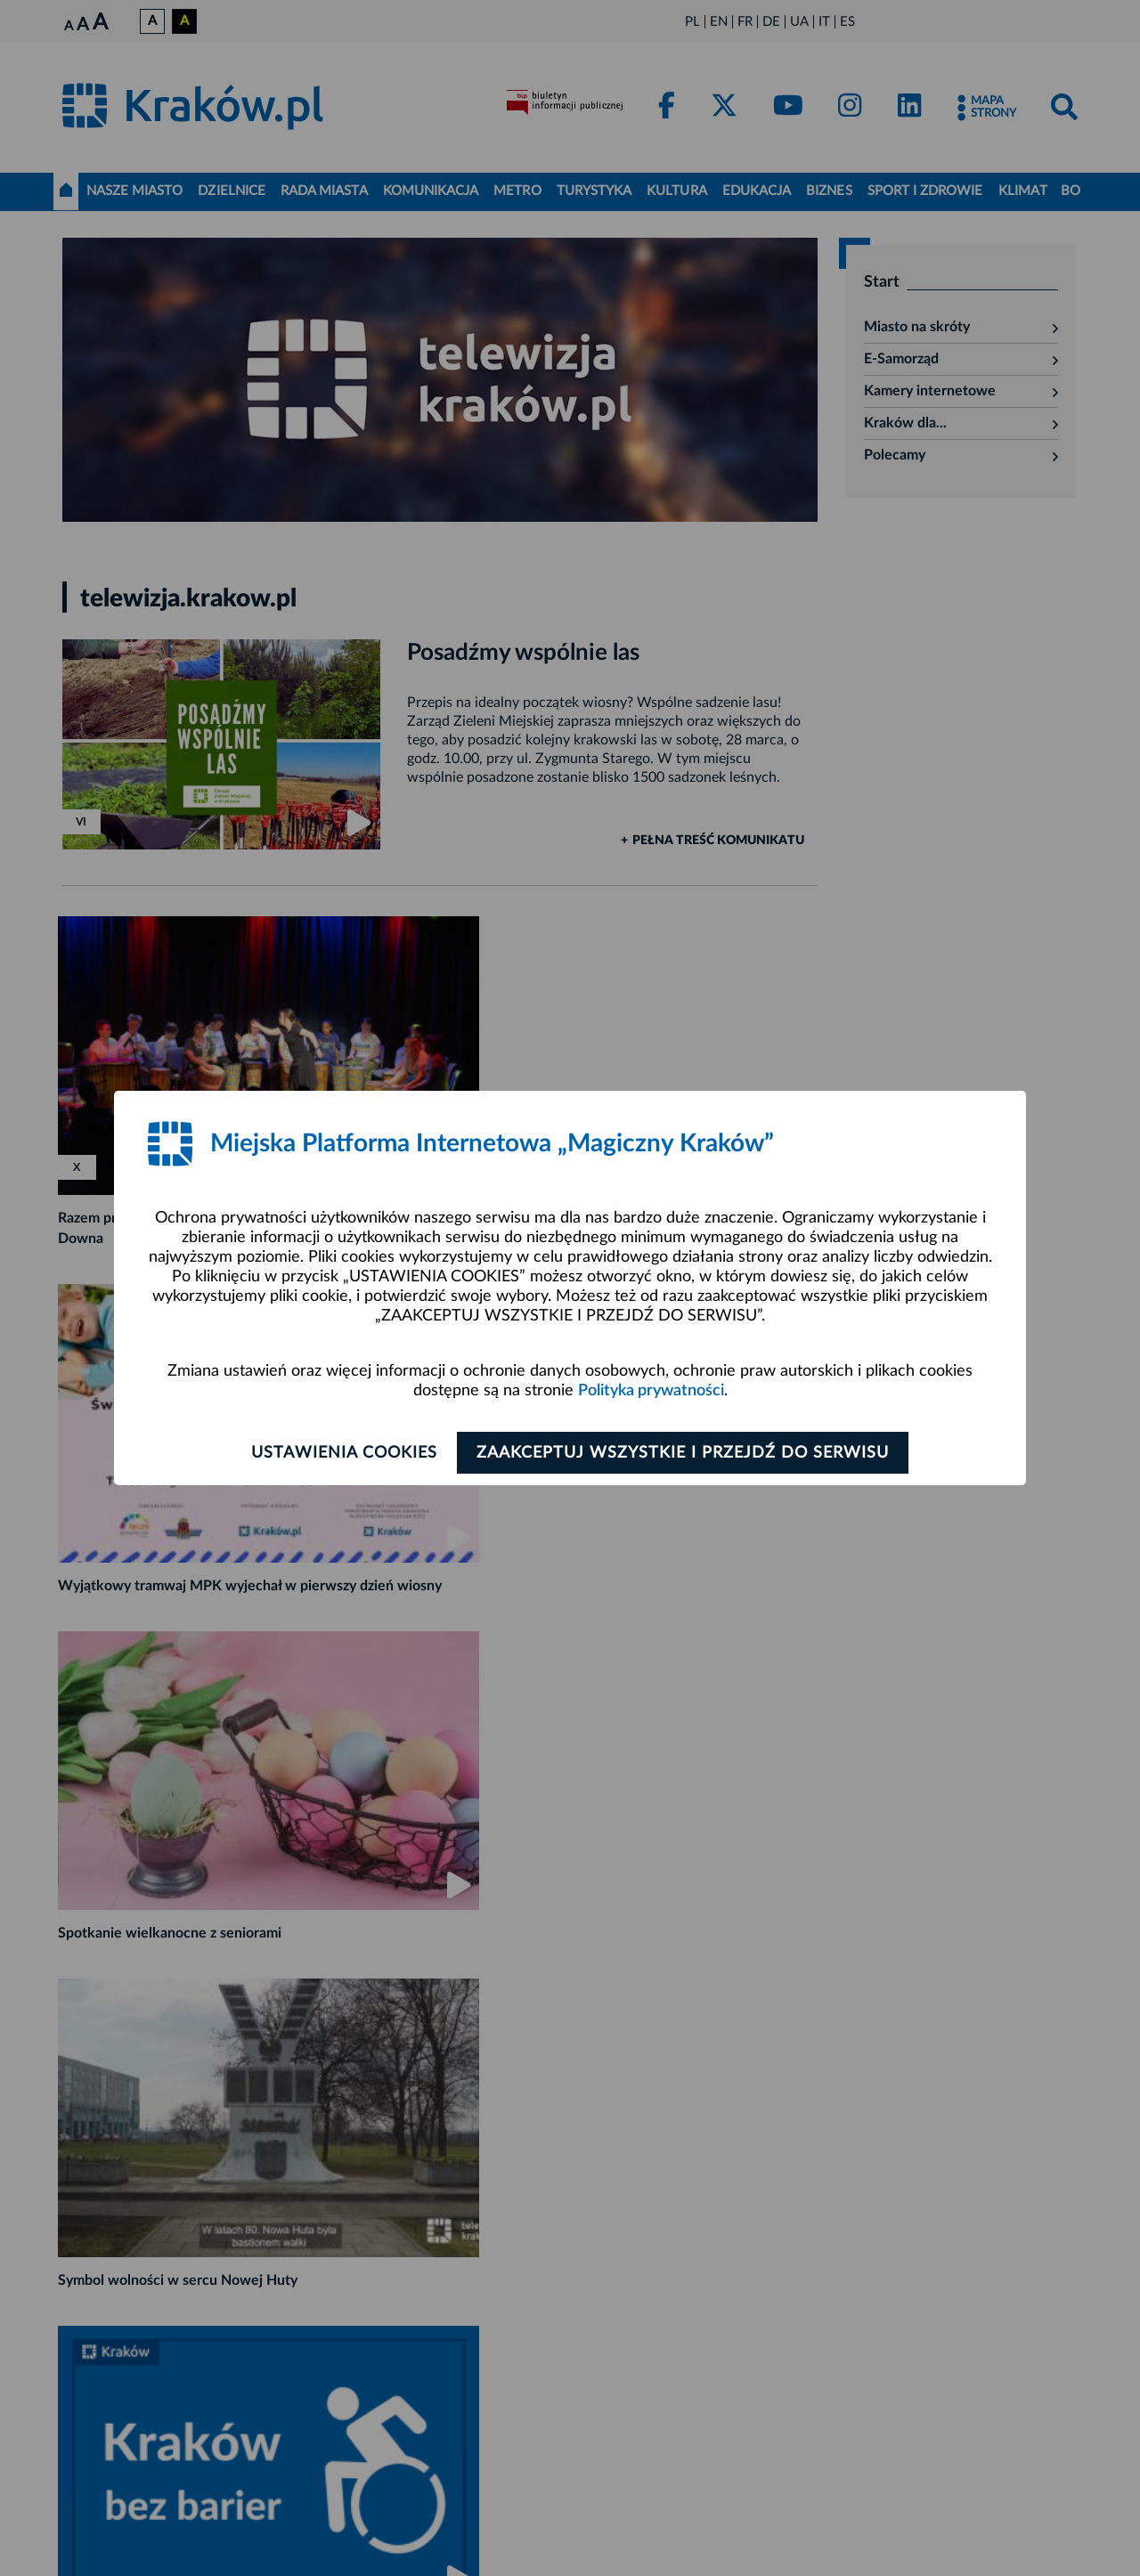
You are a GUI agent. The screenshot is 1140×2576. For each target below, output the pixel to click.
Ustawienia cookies (340, 1453)
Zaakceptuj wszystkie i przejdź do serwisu (687, 1453)
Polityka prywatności (651, 1391)
